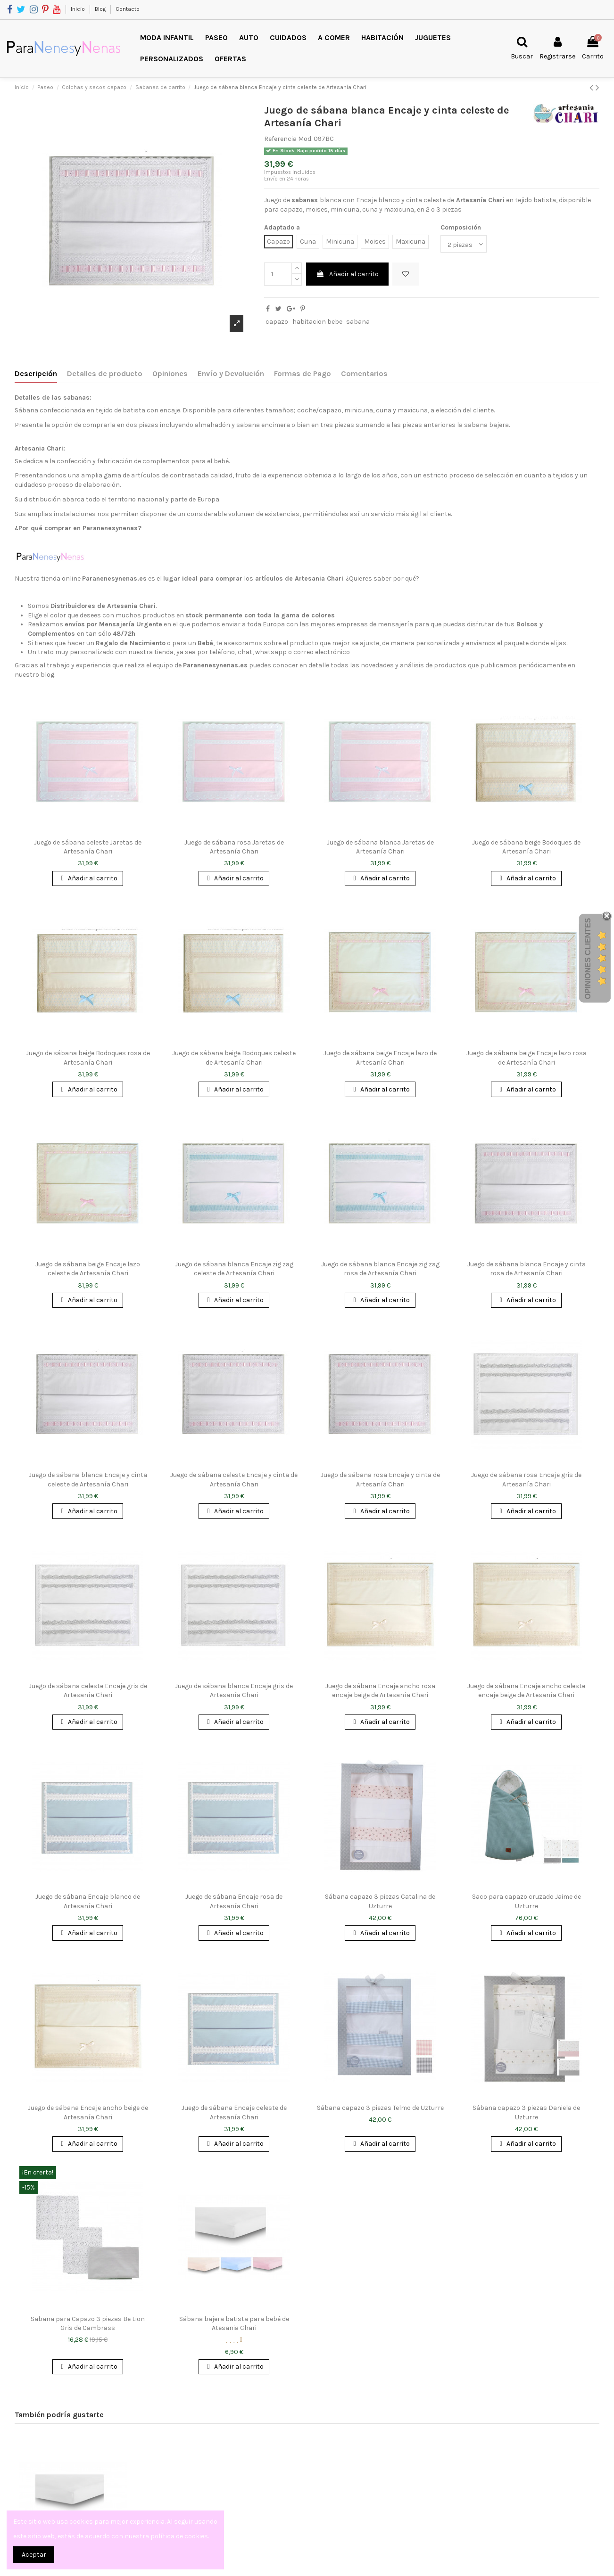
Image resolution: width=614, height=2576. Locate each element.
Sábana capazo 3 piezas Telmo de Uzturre (380, 2108)
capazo (277, 322)
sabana (358, 322)
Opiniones (170, 373)
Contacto (128, 9)
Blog (101, 9)
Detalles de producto (104, 373)
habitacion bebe (317, 322)
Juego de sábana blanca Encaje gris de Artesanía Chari (234, 1690)
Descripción (36, 373)
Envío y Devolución (231, 373)
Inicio (78, 9)
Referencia (280, 139)
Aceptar (34, 2555)
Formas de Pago (302, 373)
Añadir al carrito (347, 274)
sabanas (304, 200)
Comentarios (364, 373)
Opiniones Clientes (588, 958)
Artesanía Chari (480, 200)
